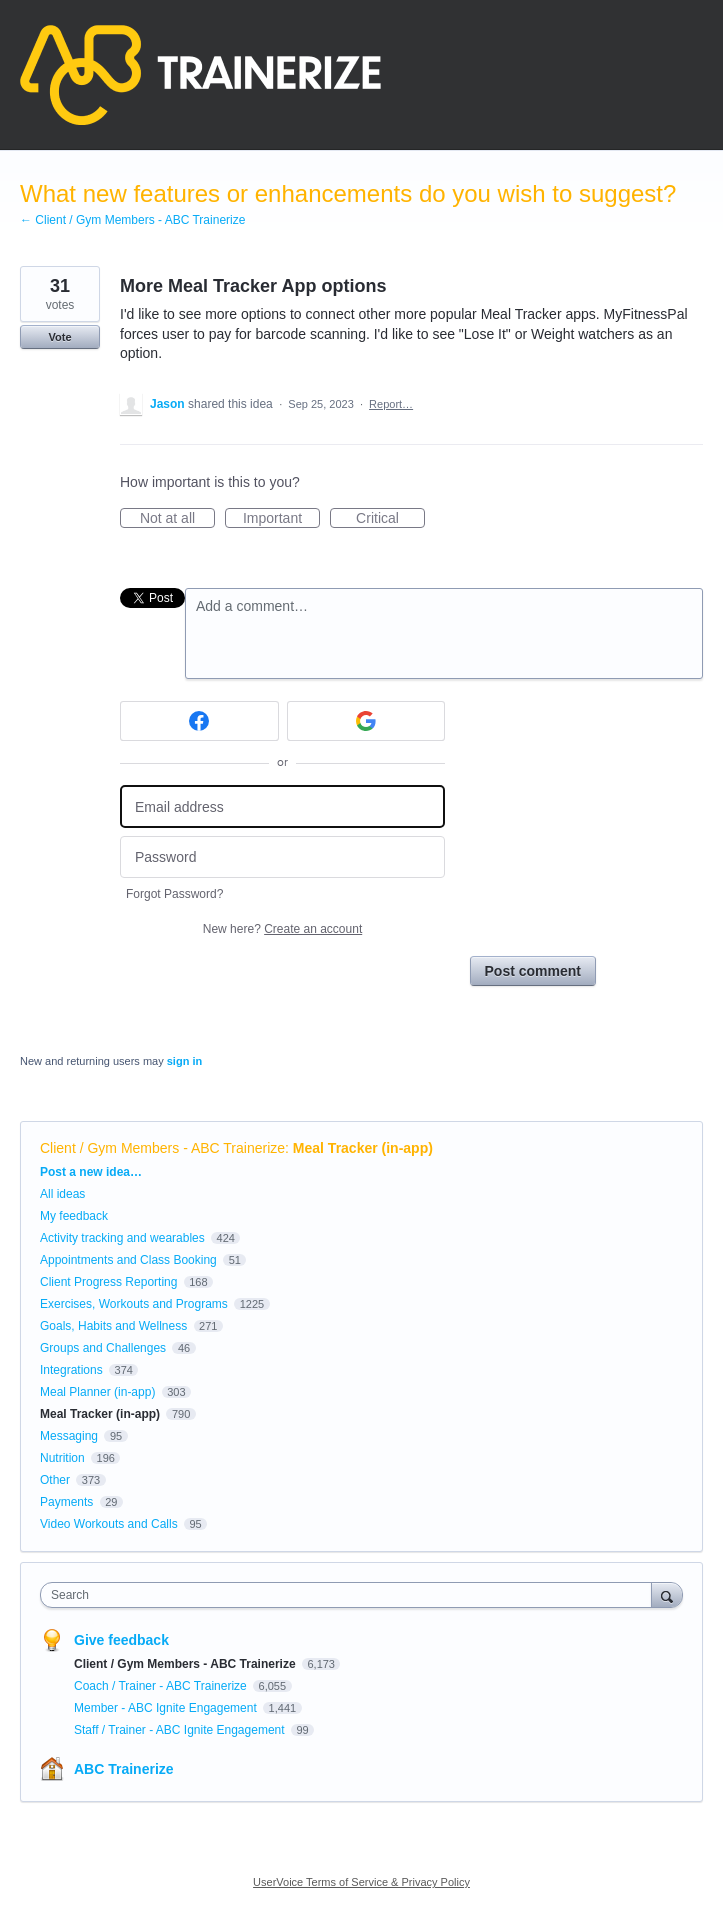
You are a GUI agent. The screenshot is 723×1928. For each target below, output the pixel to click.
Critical (390, 519)
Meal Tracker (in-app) (363, 1148)
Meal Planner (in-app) (97, 1392)
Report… (391, 404)
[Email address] (282, 806)
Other (55, 1480)
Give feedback (121, 1640)
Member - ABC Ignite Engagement (167, 1708)
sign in (184, 1061)
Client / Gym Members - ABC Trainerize (162, 1148)
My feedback (74, 1216)
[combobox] (350, 1595)
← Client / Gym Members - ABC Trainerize (132, 220)
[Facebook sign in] (199, 721)
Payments (66, 1502)
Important (281, 519)
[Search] (667, 1594)
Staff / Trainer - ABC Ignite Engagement (181, 1730)
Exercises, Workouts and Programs (135, 1304)
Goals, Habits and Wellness (113, 1326)
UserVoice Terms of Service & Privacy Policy (361, 1882)
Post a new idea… (91, 1172)
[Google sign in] (366, 721)
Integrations (71, 1370)
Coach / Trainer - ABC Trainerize (162, 1686)
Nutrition (62, 1458)
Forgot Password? (174, 894)
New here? (282, 929)
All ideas (62, 1194)
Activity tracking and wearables (122, 1238)
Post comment (533, 971)
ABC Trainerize (124, 1769)
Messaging (69, 1436)
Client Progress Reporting (108, 1282)
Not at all (177, 519)
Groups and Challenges (103, 1348)
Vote (59, 337)
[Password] (282, 857)
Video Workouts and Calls (109, 1524)
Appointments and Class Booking (128, 1260)
